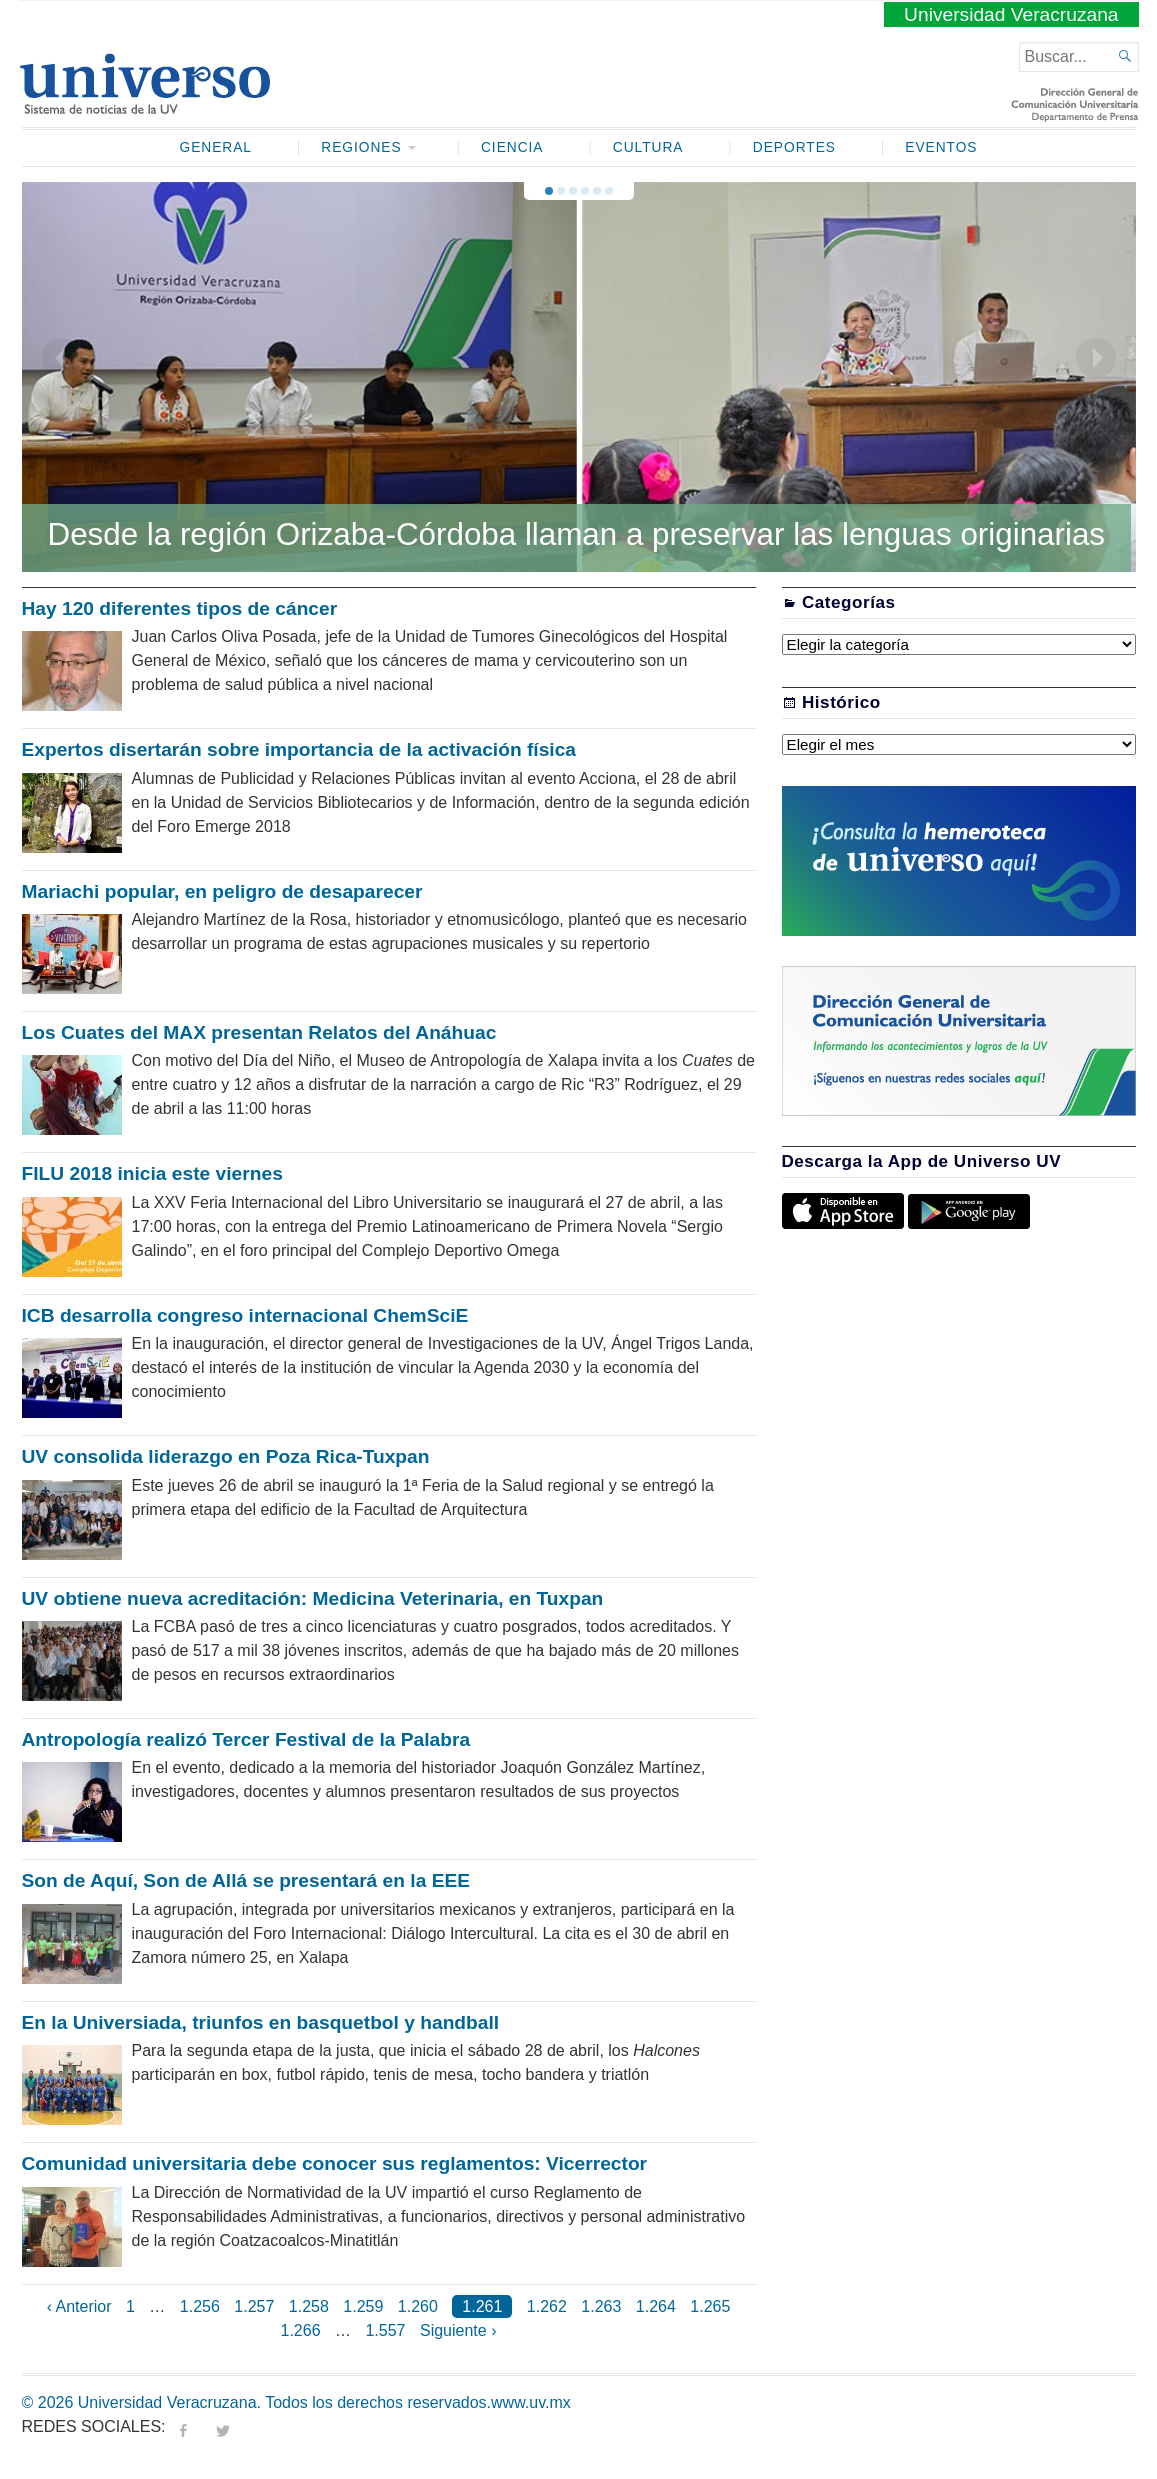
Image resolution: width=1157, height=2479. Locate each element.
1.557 (385, 2330)
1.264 (656, 2306)
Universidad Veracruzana (1011, 14)
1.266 (301, 2330)
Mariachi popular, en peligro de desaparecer (222, 891)
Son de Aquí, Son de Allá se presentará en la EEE (246, 1880)
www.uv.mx (531, 2402)
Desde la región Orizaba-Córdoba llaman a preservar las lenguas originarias (577, 534)
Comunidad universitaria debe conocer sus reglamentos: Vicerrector (335, 2163)
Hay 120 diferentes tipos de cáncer (180, 608)
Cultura (648, 147)
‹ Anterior (79, 2306)
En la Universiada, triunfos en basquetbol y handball (261, 2022)
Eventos (941, 147)
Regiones (361, 147)
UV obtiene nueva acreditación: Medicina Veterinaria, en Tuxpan (313, 1598)
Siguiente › (458, 2330)
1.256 (200, 2306)
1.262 (547, 2306)
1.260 (418, 2306)
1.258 (309, 2306)
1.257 (254, 2306)
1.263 (601, 2306)
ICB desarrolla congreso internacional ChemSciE (245, 1315)
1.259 (363, 2306)
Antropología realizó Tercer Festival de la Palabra (246, 1739)
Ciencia (512, 147)
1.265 (710, 2306)
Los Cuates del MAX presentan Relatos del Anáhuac (259, 1032)
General (216, 147)
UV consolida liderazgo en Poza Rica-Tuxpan (226, 1456)
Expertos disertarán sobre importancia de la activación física (299, 749)
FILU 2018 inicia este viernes (152, 1173)
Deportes (794, 147)
